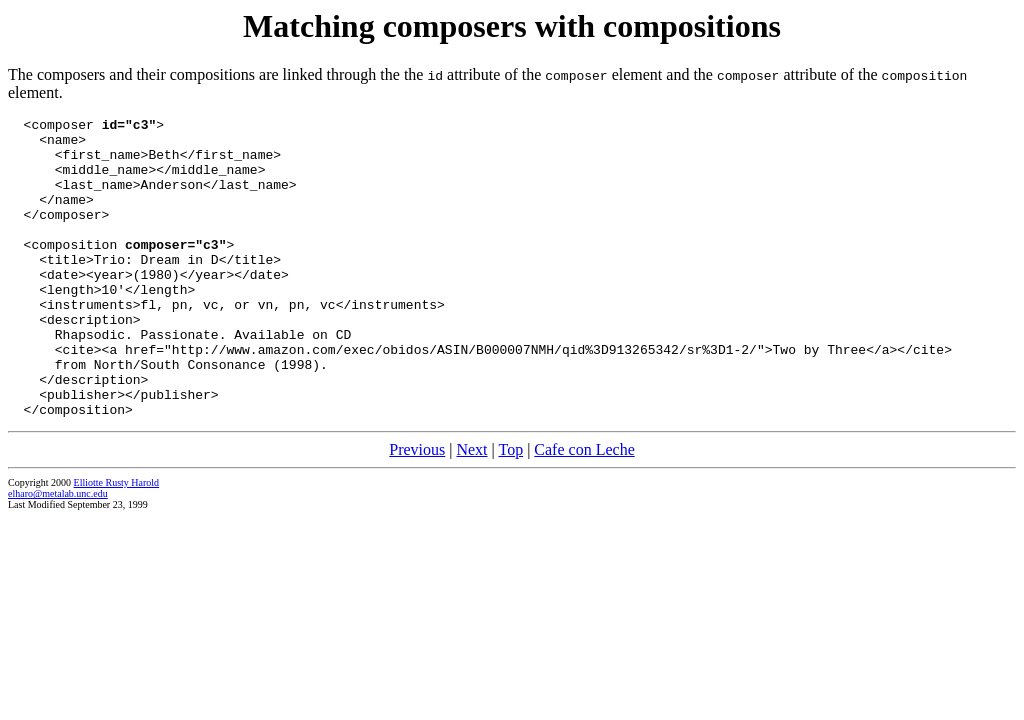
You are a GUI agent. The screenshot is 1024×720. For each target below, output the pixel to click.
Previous (417, 509)
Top (510, 509)
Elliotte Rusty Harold (117, 542)
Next (471, 509)
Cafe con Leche (584, 509)
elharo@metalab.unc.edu (58, 553)
